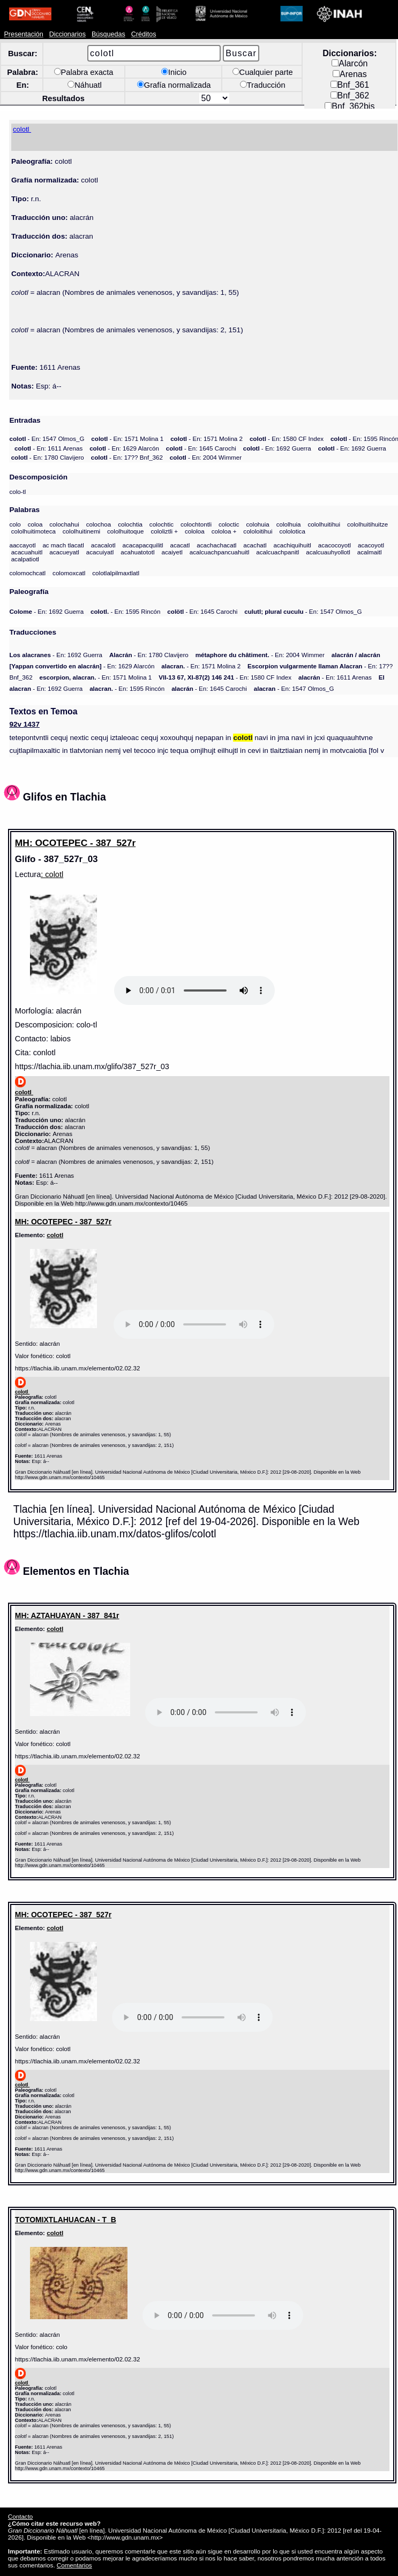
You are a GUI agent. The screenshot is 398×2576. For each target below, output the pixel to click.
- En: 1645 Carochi (201, 448)
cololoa (195, 531)
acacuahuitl (27, 551)
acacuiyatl (100, 551)
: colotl (52, 874)
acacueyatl (64, 551)
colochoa (98, 524)
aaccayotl (22, 545)
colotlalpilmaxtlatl (115, 572)
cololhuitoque (125, 531)
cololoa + (224, 531)
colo (14, 524)
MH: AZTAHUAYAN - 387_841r (67, 1615)
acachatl (254, 545)
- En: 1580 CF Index (287, 438)
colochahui (64, 524)
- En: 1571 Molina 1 (127, 438)
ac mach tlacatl (63, 545)
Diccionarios (67, 34)
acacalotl (103, 545)
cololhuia (288, 524)
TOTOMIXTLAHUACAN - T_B (65, 2219)
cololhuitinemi (81, 531)
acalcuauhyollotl (328, 551)
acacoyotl (371, 545)
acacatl (180, 545)
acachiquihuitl (292, 545)
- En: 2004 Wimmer (206, 457)
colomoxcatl (68, 572)
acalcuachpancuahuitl (220, 551)
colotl (55, 1234)
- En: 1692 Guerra (277, 448)
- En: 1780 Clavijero (47, 457)
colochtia (130, 524)
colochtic (161, 524)
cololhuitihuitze (367, 524)
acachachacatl (216, 545)
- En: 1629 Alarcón (124, 448)
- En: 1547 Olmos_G (46, 438)
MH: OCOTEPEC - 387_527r (75, 842)
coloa (35, 524)
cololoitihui (257, 531)
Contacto (20, 2516)
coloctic (229, 524)
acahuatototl (137, 551)
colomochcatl (27, 572)
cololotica (292, 531)
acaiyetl (171, 551)
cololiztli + (164, 531)
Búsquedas (108, 34)
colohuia (257, 524)
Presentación (23, 34)
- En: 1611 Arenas (48, 448)
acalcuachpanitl (277, 551)
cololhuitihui (323, 524)
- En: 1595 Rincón (125, 611)
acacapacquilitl (142, 545)
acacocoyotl (334, 545)
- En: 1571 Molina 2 (206, 438)
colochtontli (196, 524)
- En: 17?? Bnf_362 (127, 457)
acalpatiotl (25, 558)
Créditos (143, 34)
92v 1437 (24, 724)
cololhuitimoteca (33, 531)
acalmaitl (369, 551)
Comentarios (74, 2565)
